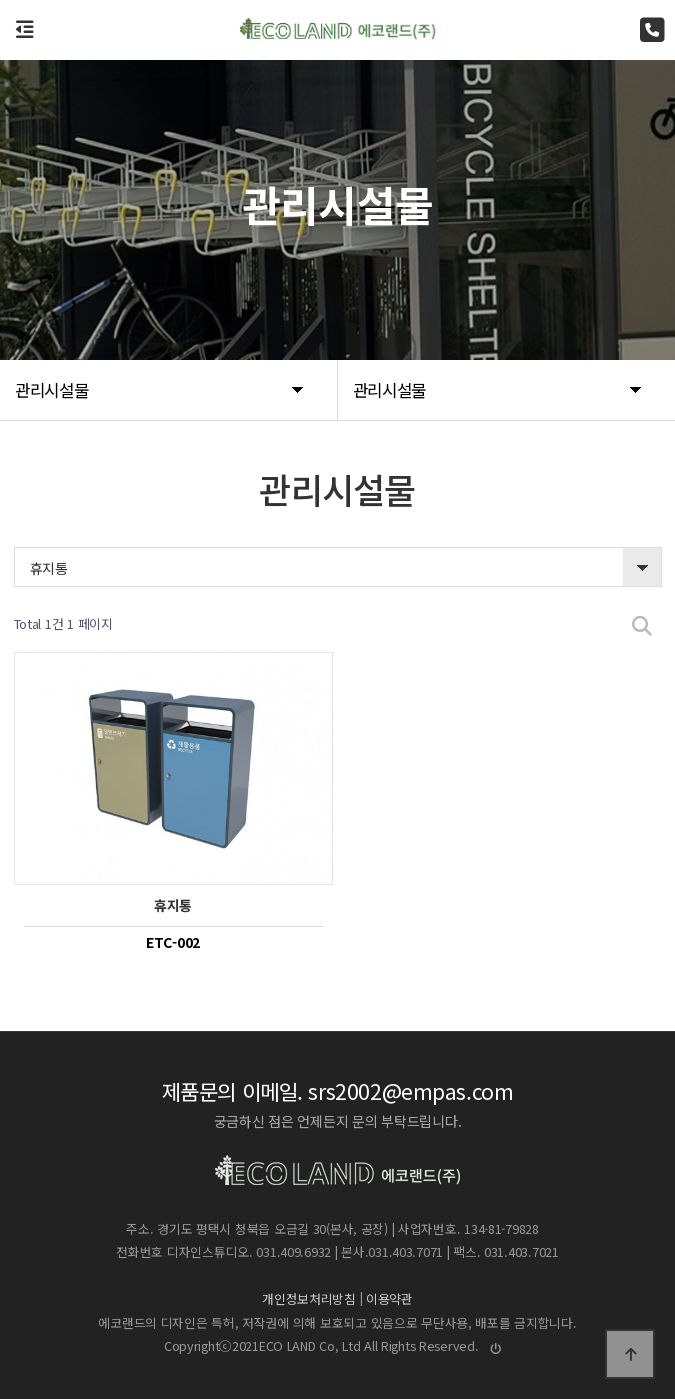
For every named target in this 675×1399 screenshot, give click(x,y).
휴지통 (49, 568)
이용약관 (389, 1299)
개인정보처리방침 (309, 1299)
